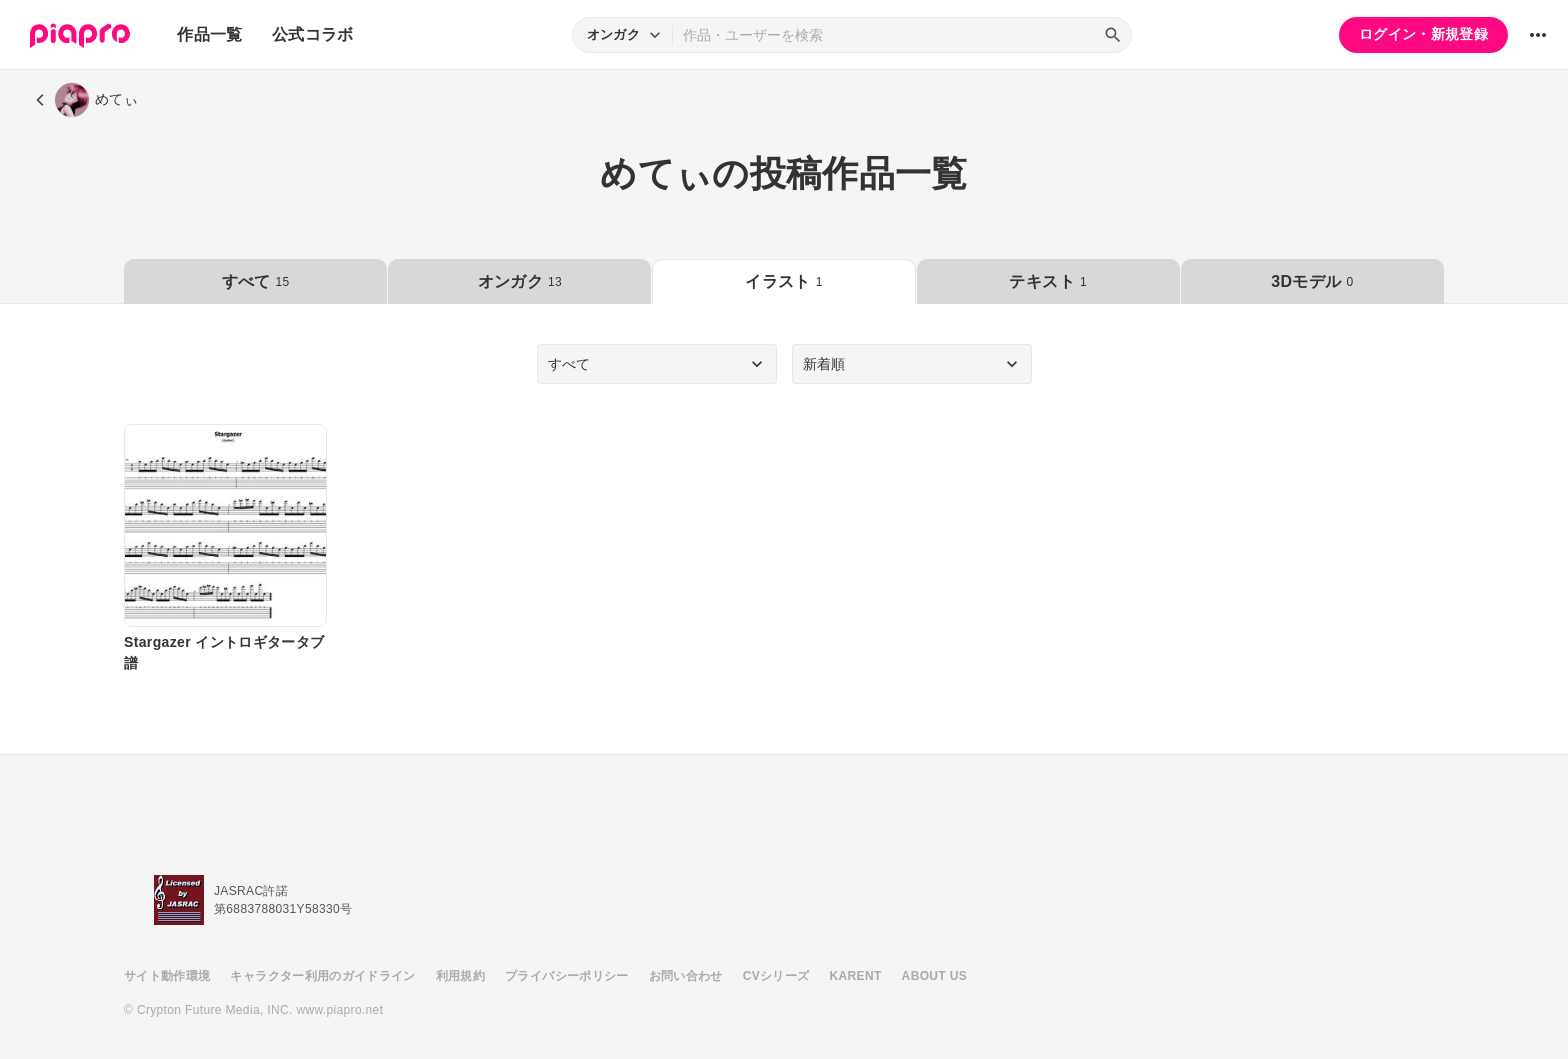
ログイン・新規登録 (1423, 34)
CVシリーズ (776, 976)
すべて (256, 281)
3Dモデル (1312, 281)
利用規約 (460, 976)
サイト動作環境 (167, 976)
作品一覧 (209, 34)
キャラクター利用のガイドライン (322, 976)
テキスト (1047, 281)
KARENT (856, 976)
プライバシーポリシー (567, 976)
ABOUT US (934, 976)
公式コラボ (313, 34)
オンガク (520, 281)
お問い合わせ (686, 976)
